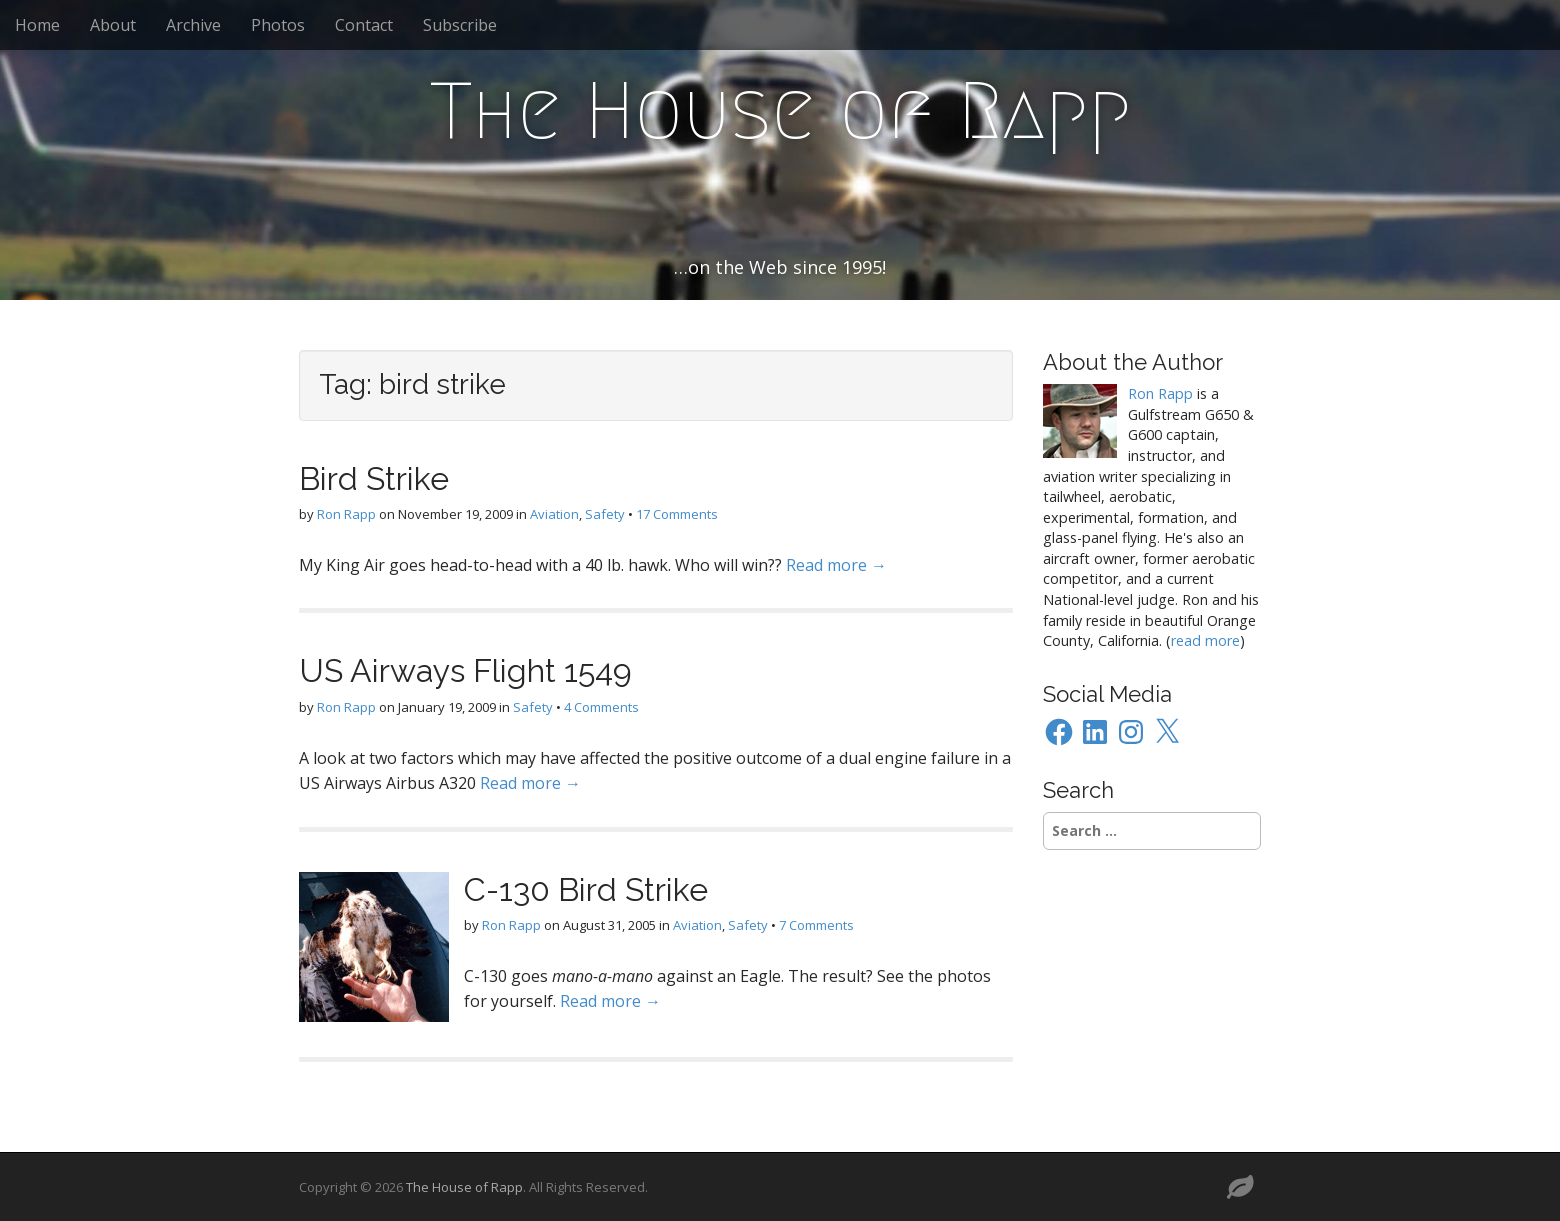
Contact (364, 25)
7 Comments (816, 925)
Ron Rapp (346, 514)
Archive (193, 25)
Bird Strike (374, 478)
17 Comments (677, 514)
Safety (605, 514)
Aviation (554, 514)
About (113, 25)
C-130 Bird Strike (586, 889)
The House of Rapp (780, 111)
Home (37, 25)
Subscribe (460, 25)
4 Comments (601, 707)
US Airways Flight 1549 (465, 670)
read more (1205, 640)
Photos (278, 25)
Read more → (836, 565)
